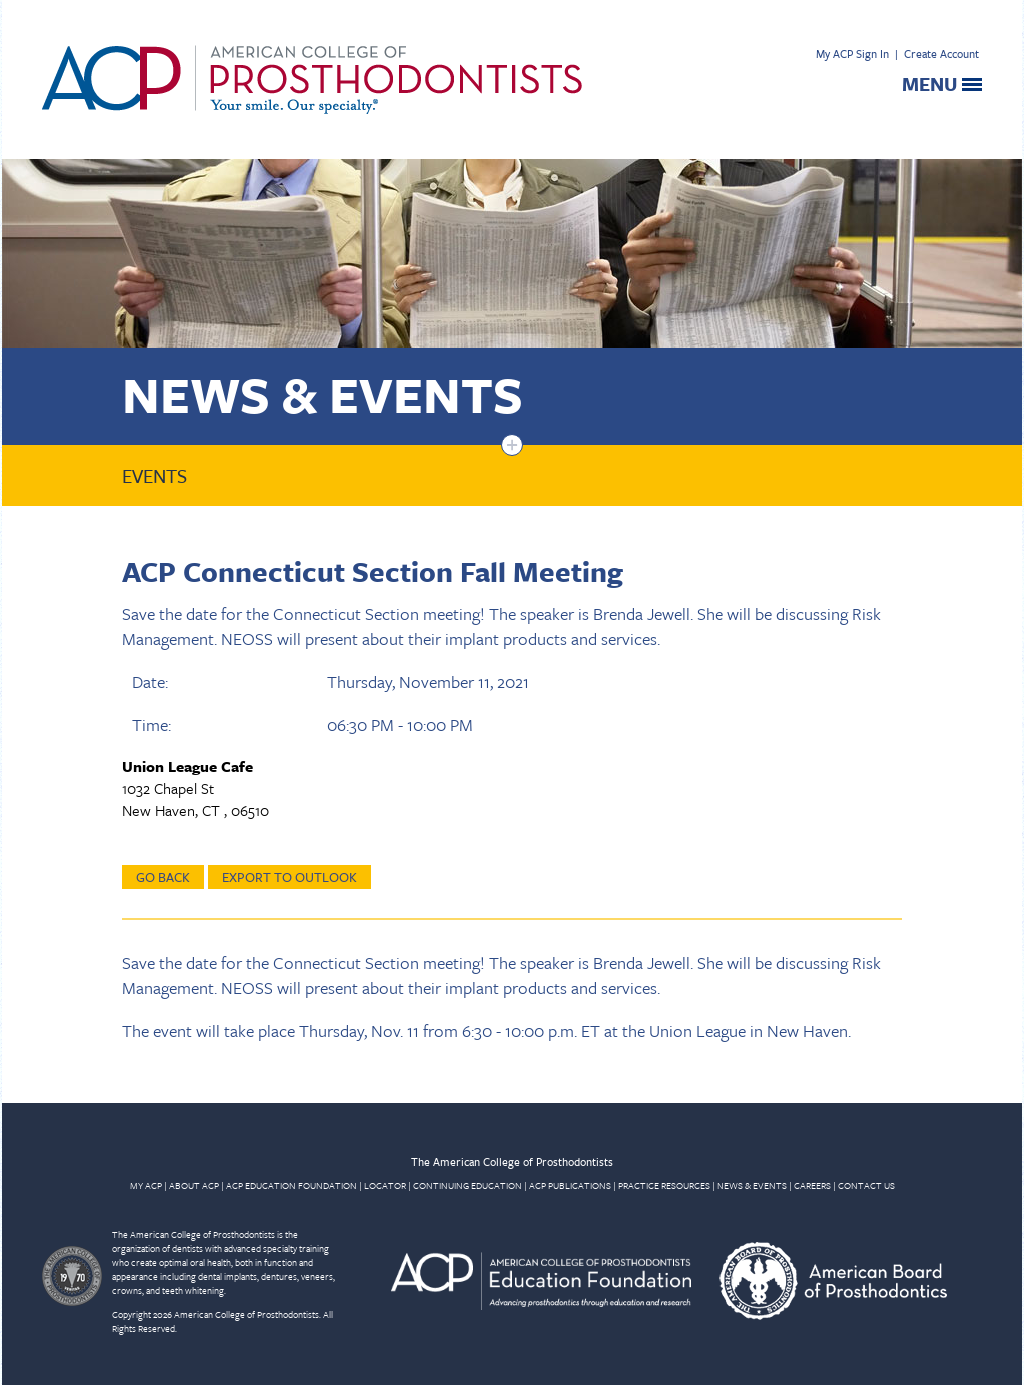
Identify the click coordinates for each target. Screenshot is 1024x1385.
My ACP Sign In (852, 53)
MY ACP (146, 1185)
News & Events (322, 393)
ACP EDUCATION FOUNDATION (291, 1185)
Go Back (163, 877)
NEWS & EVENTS (752, 1185)
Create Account (941, 53)
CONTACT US (866, 1185)
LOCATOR (385, 1185)
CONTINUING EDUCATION (467, 1185)
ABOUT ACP (194, 1185)
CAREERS (812, 1185)
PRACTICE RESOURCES (664, 1185)
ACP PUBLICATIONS (570, 1185)
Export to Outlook (289, 877)
